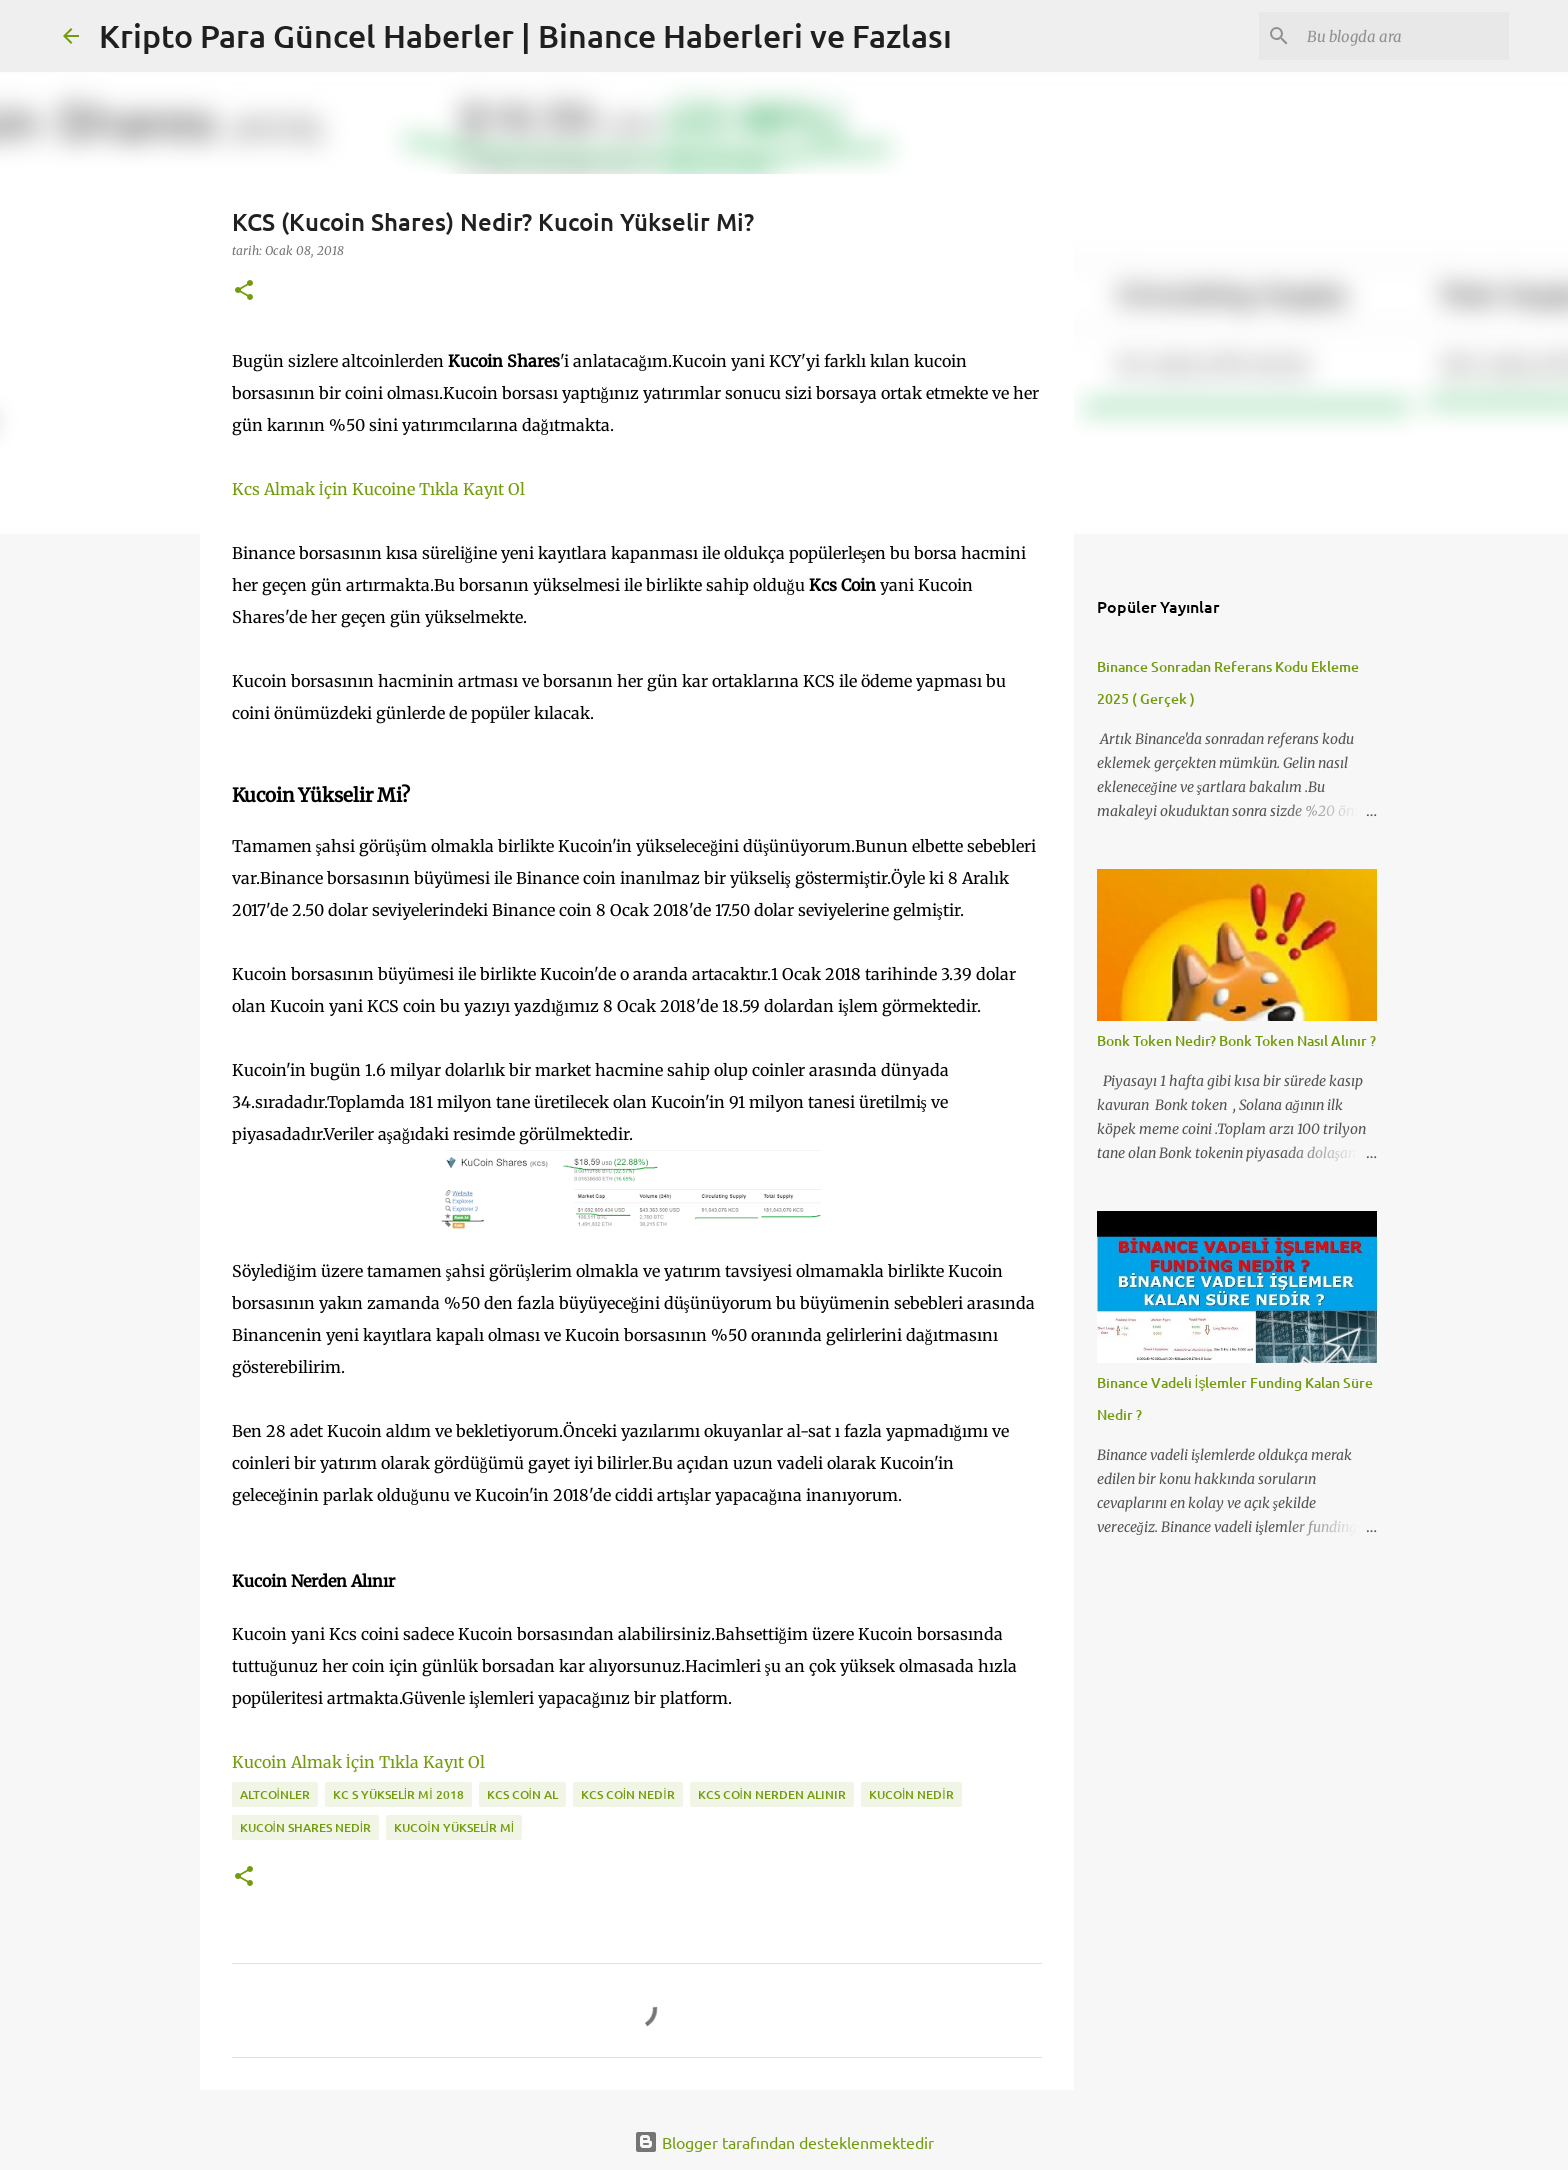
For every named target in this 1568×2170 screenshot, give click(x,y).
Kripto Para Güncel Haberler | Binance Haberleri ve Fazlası (525, 35)
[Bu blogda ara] (1404, 36)
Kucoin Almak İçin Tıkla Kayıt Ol (358, 1762)
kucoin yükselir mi (454, 1827)
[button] (244, 291)
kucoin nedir (911, 1794)
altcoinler (275, 1794)
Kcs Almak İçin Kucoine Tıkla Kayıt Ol (378, 489)
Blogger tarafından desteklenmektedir (784, 2142)
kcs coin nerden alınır (772, 1794)
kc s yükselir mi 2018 (398, 1794)
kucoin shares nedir (306, 1827)
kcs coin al (522, 1794)
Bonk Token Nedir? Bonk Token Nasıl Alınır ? (1236, 1040)
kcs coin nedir (628, 1794)
